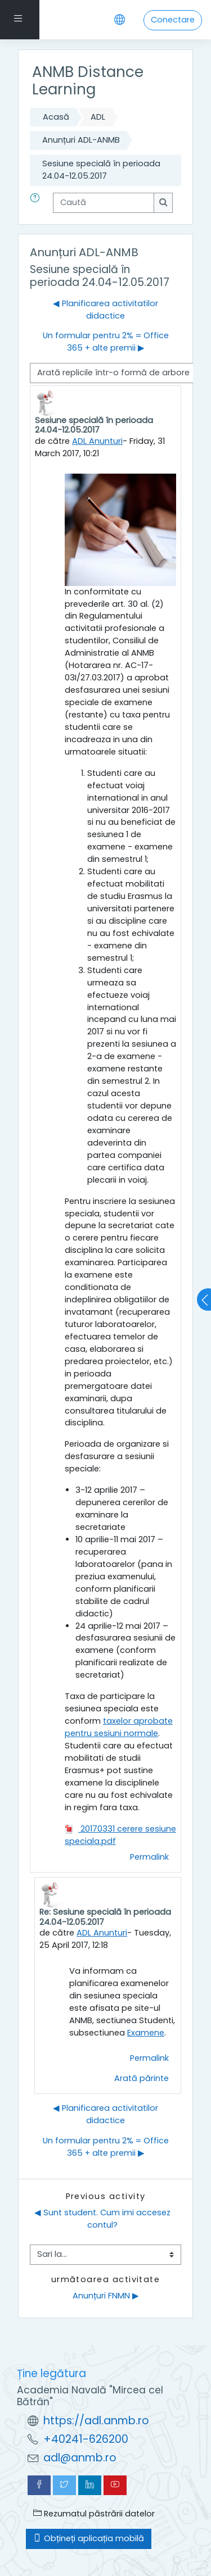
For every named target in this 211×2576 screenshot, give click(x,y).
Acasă (56, 116)
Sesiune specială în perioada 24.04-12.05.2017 (101, 169)
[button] (37, 203)
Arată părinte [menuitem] (141, 2078)
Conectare (173, 19)
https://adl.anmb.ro (96, 2420)
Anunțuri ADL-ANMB (81, 140)
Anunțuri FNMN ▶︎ (106, 2295)
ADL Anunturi (97, 441)
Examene (145, 2032)
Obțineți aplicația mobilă (88, 2538)
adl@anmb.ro (79, 2457)
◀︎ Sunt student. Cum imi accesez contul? (103, 2218)
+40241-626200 (85, 2439)
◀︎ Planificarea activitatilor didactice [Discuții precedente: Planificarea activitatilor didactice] (105, 309)
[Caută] (103, 203)
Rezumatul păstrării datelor (94, 2513)
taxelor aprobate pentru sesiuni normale (119, 1727)
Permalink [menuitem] (149, 1856)
